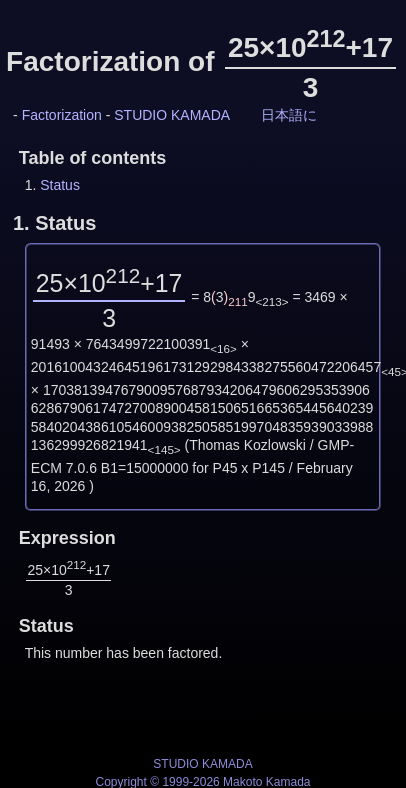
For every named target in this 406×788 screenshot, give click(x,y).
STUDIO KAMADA (172, 115)
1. (54, 223)
